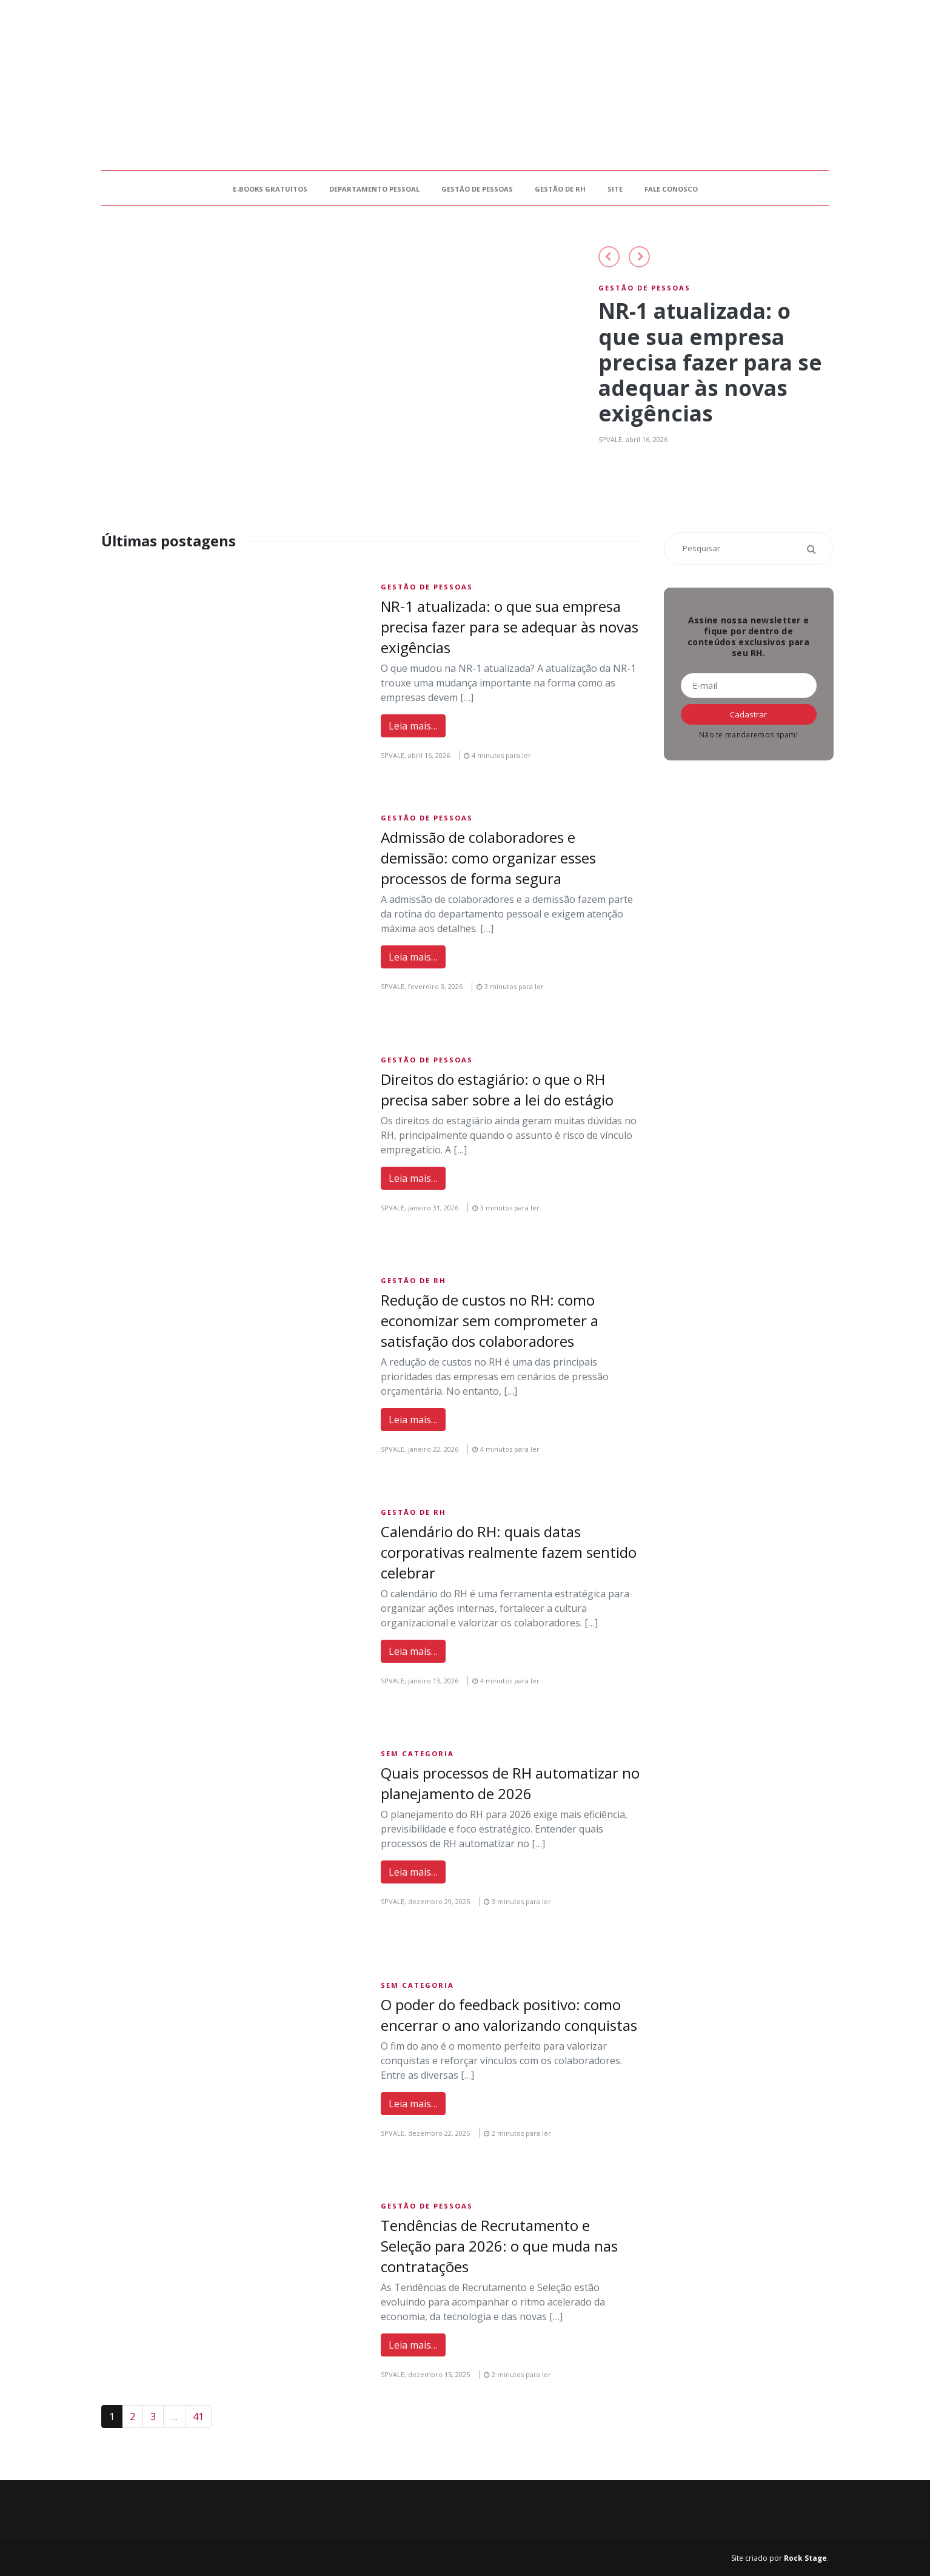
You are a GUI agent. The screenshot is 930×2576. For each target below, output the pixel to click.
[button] (609, 256)
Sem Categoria (417, 1753)
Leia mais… (413, 726)
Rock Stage (805, 2558)
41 (198, 2416)
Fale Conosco (671, 188)
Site (615, 188)
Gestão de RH (560, 188)
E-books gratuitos (270, 188)
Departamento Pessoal (374, 188)
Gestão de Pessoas (477, 188)
